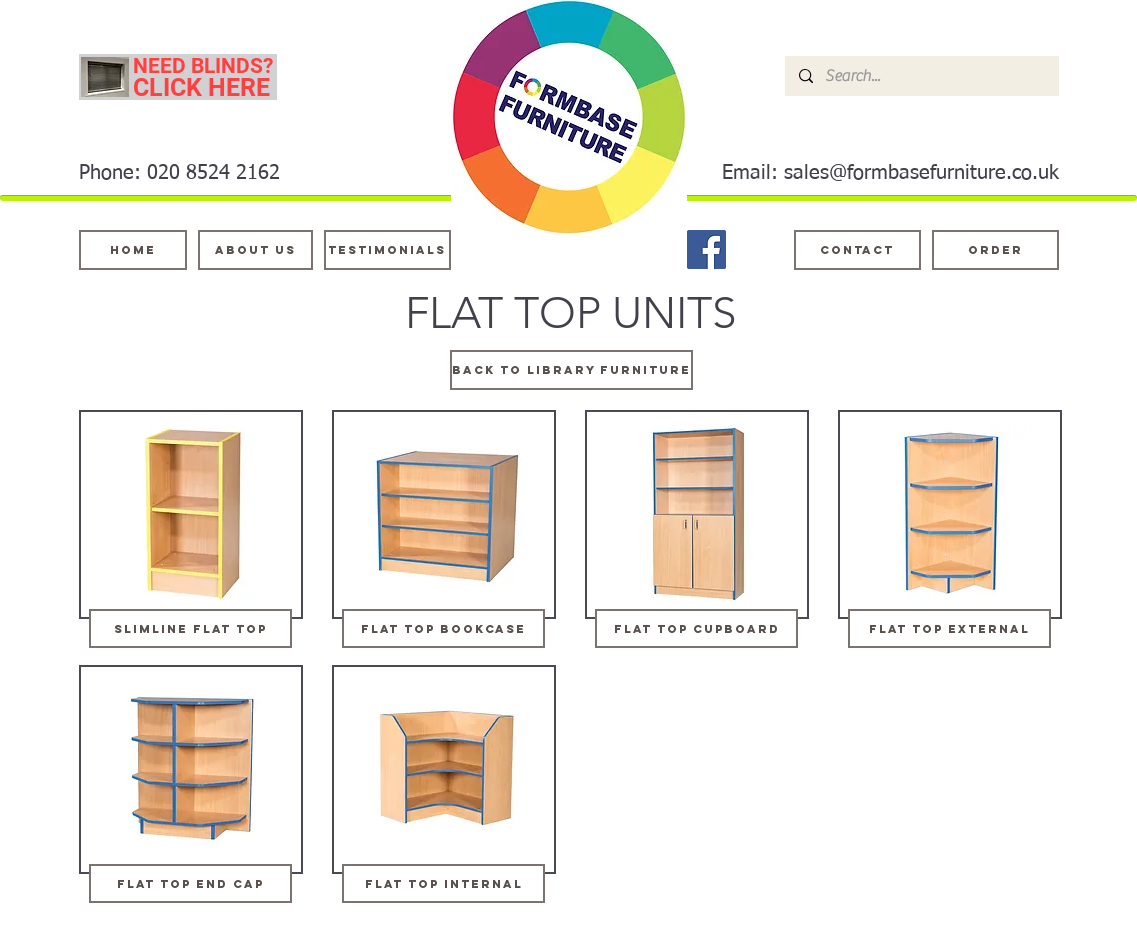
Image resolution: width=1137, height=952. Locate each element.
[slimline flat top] (190, 628)
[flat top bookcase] (443, 628)
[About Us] (255, 250)
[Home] (133, 250)
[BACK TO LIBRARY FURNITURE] (571, 370)
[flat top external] (949, 628)
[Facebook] (706, 249)
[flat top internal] (443, 883)
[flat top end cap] (190, 883)
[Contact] (857, 250)
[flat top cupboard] (696, 628)
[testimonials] (387, 250)
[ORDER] (995, 250)
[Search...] (921, 76)
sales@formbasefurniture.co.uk (921, 173)
